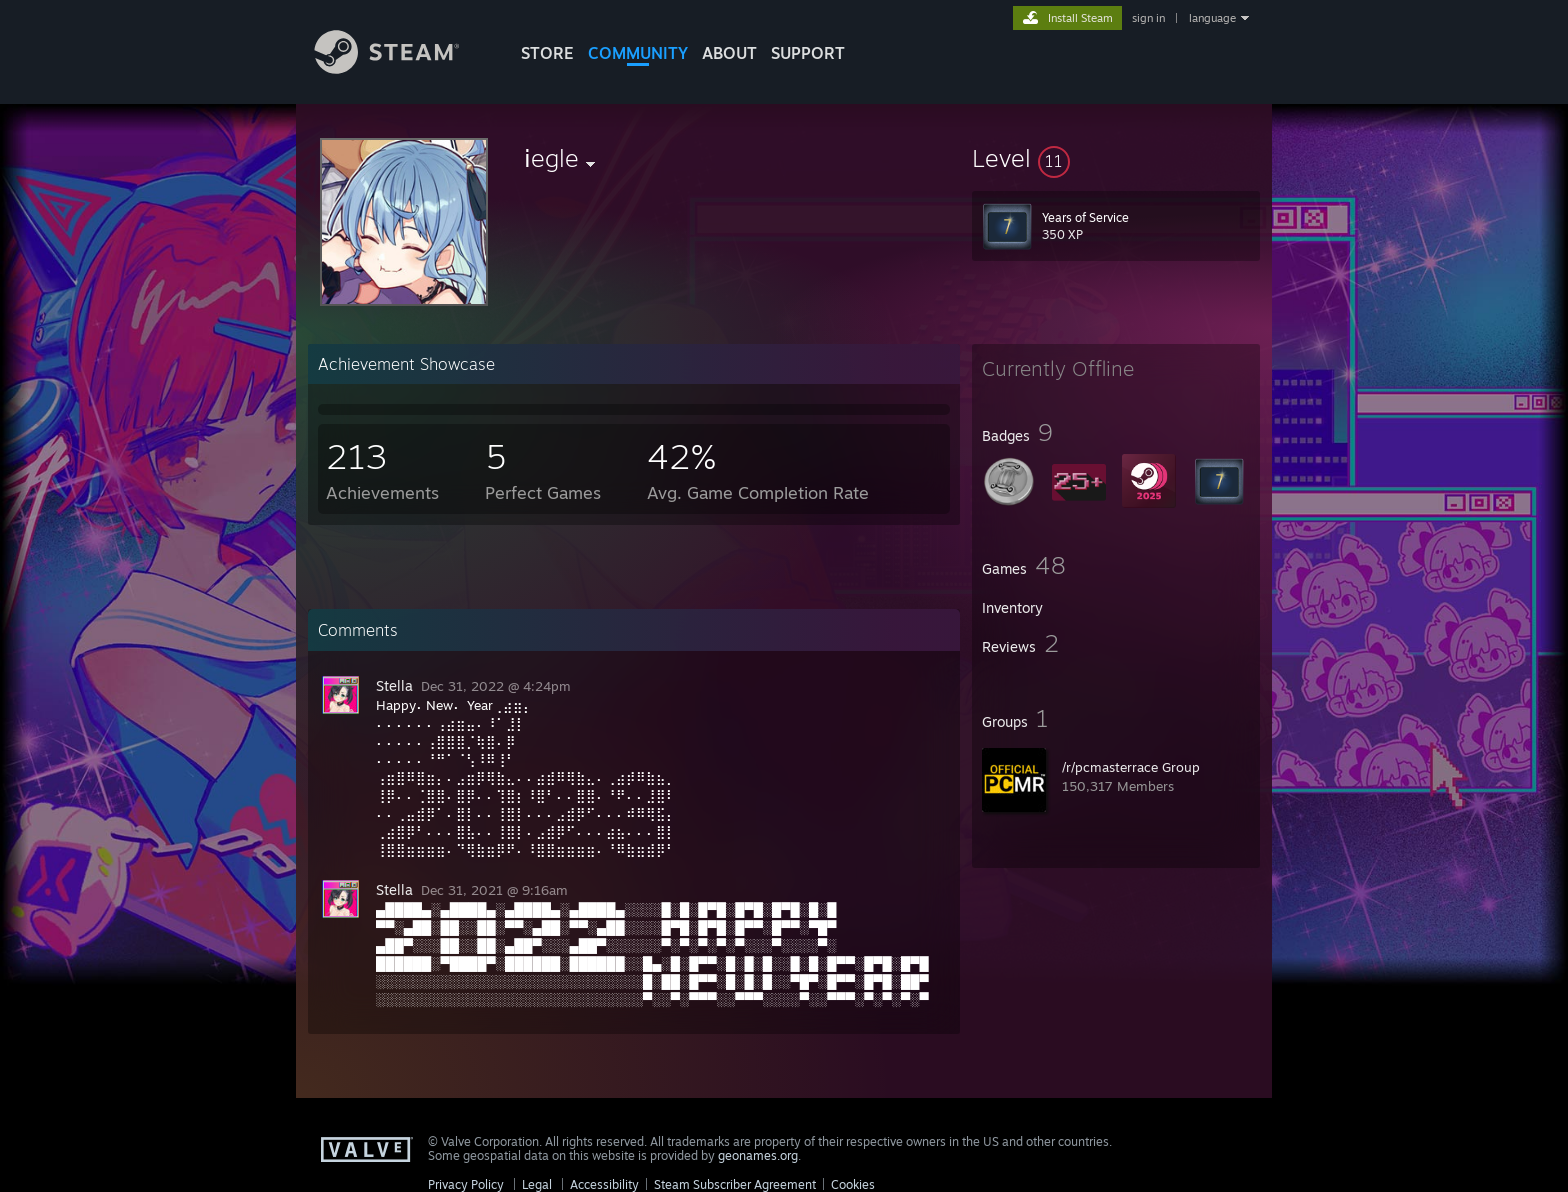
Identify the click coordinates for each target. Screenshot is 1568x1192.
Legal (537, 1184)
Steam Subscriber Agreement (735, 1184)
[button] (1116, 158)
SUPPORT (808, 53)
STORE (547, 53)
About (729, 53)
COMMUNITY (638, 53)
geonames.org (758, 1155)
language (1212, 18)
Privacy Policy (466, 1184)
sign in (1148, 18)
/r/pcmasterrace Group (1131, 767)
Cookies (853, 1184)
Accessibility (604, 1184)
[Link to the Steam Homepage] (402, 68)
